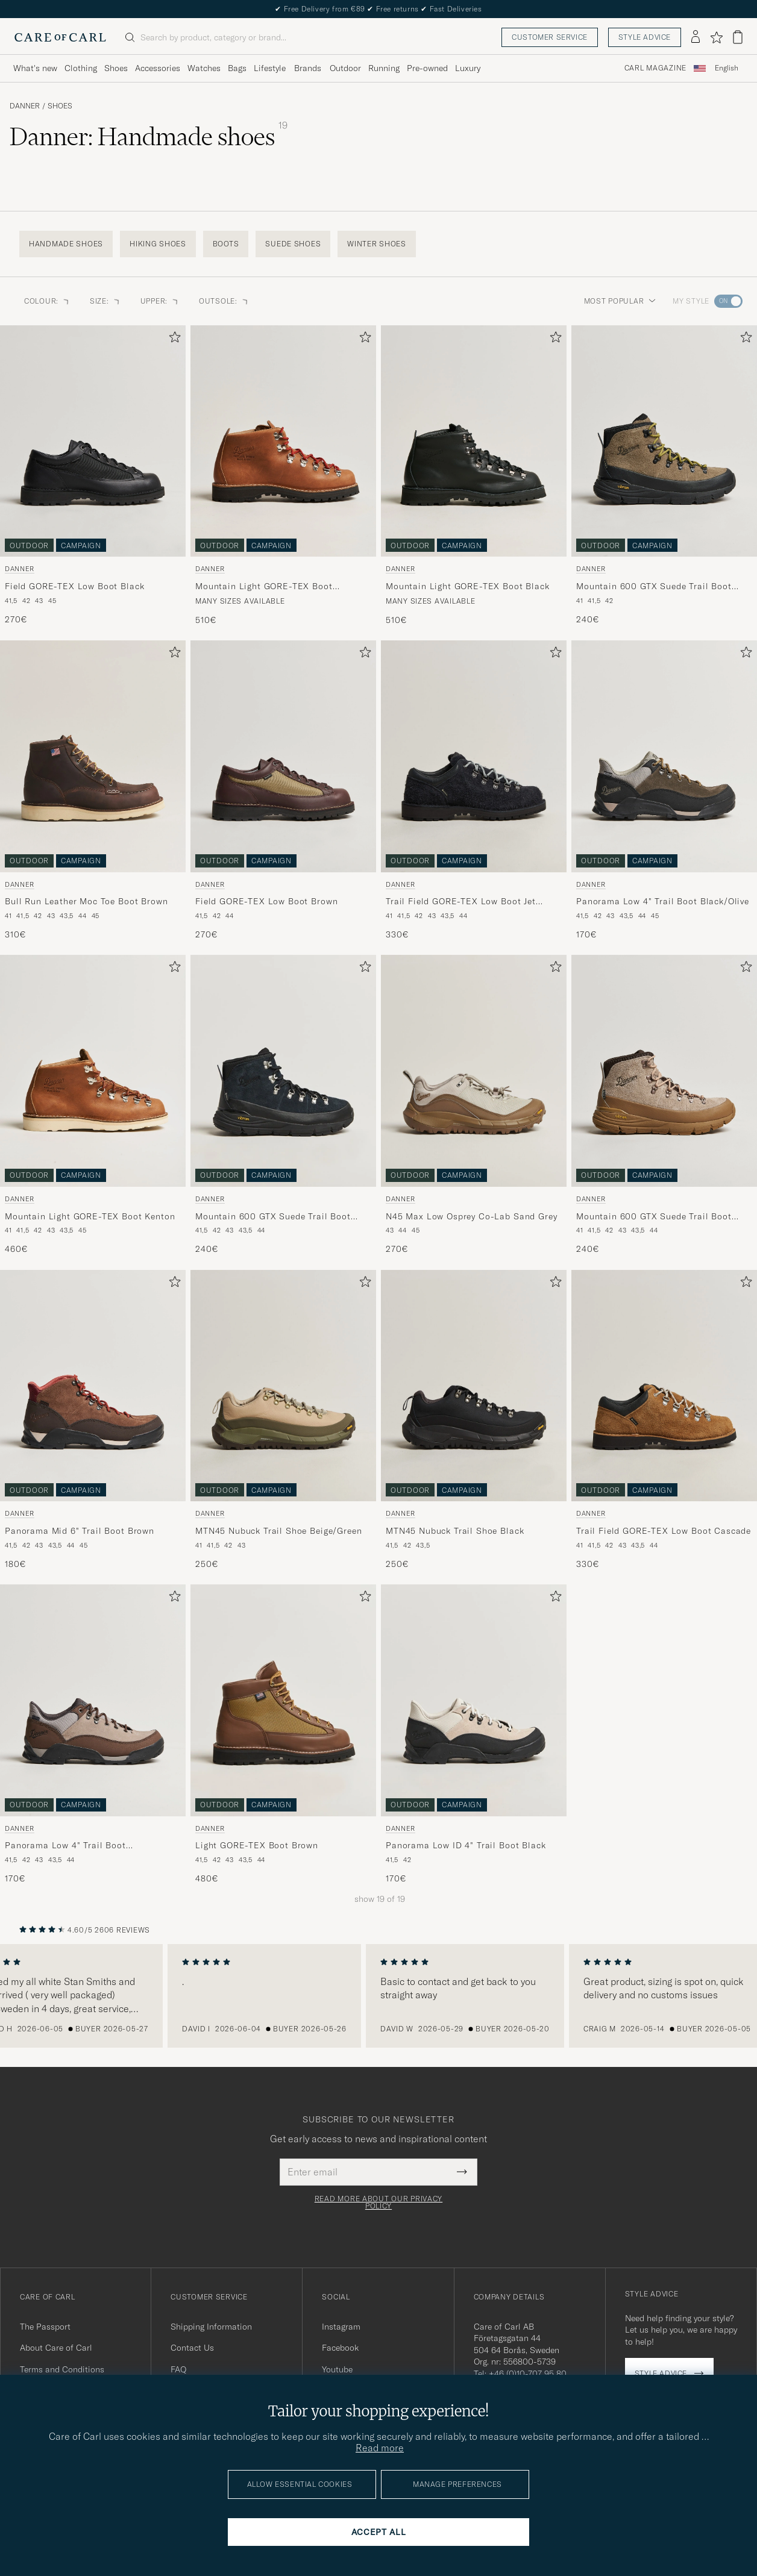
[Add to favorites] (172, 339)
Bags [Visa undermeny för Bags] (237, 68)
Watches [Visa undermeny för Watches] (204, 68)
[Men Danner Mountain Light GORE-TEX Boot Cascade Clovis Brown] (283, 441)
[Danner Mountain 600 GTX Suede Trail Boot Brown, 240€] (664, 1105)
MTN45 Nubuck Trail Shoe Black (455, 1530)
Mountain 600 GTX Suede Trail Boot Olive (654, 587)
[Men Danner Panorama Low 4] (664, 756)
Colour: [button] (47, 300)
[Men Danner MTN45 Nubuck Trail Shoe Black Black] (474, 1386)
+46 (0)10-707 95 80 (528, 2373)
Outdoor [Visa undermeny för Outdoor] (345, 68)
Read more (380, 2447)
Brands (307, 68)
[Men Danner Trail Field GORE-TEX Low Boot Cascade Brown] (664, 1386)
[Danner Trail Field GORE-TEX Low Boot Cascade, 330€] (664, 1420)
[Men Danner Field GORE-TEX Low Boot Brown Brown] (283, 756)
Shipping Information (211, 2326)
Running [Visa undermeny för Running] (384, 68)
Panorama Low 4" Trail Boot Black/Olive (662, 901)
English (726, 68)
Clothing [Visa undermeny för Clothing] (80, 68)
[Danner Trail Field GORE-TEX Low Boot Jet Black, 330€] (474, 790)
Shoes (60, 106)
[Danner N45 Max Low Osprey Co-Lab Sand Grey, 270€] (474, 1105)
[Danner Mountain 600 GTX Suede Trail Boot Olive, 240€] (664, 475)
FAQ (178, 2369)
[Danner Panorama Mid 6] (93, 1420)
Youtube (337, 2369)
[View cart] (737, 37)
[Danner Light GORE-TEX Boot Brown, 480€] (283, 1734)
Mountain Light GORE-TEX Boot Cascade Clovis (264, 587)
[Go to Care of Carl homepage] (60, 37)
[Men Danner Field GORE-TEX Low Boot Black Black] (93, 441)
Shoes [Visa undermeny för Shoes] (116, 68)
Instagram (341, 2326)
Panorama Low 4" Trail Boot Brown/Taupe (65, 1846)
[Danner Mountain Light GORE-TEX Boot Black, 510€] (474, 475)
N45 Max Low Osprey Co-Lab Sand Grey (471, 1216)
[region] (378, 1996)
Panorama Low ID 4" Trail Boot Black (465, 1845)
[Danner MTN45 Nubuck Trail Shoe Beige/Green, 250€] (283, 1420)
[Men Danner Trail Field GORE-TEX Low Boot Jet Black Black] (474, 756)
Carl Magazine (655, 68)
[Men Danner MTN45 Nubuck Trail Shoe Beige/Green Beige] (283, 1386)
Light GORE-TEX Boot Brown (256, 1845)
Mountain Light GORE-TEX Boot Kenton (90, 1216)
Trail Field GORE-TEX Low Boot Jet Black (461, 902)
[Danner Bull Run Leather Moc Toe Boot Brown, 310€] (93, 790)
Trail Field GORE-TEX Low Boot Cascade (663, 1530)
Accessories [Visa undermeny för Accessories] (157, 68)
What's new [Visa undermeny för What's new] (35, 68)
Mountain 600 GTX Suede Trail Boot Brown (654, 1217)
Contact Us (192, 2347)
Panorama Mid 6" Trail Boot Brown (79, 1530)
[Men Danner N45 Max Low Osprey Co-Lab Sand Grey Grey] (474, 1071)
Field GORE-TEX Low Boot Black (74, 586)
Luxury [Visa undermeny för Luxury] (467, 68)
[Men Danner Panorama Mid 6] (93, 1386)
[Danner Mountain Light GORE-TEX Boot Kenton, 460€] (93, 1105)
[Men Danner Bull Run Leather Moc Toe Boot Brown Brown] (93, 756)
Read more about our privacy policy (378, 2202)
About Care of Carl (56, 2347)
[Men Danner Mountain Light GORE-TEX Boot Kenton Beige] (93, 1071)
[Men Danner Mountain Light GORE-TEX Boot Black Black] (474, 441)
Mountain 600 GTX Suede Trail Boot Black (273, 1217)
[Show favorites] (716, 37)
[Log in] (695, 37)
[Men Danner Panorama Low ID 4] (474, 1700)
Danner (25, 106)
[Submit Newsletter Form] (462, 2171)
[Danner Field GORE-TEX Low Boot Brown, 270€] (283, 790)
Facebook (340, 2347)
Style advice (644, 37)
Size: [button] (105, 300)
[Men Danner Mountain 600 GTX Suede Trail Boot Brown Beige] (664, 1071)
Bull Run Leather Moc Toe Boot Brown (86, 901)
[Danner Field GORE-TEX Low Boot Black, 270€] (93, 475)
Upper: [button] (160, 300)
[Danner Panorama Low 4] (664, 790)
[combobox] (726, 68)
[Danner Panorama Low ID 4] (474, 1734)
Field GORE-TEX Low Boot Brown (266, 901)
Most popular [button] (620, 300)
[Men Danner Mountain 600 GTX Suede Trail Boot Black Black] (283, 1071)
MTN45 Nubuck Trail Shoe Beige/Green (278, 1530)
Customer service (550, 37)
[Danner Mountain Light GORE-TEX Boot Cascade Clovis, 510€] (283, 475)
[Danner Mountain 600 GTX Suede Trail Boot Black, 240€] (283, 1105)
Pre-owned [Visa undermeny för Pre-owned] (427, 68)
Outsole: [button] (224, 300)
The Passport (45, 2326)
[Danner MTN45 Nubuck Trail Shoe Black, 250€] (474, 1420)
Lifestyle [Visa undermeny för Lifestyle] (270, 68)
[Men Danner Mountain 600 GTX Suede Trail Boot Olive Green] (664, 441)
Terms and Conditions (62, 2369)
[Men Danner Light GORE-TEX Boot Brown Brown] (283, 1700)
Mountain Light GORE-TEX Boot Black (468, 586)
